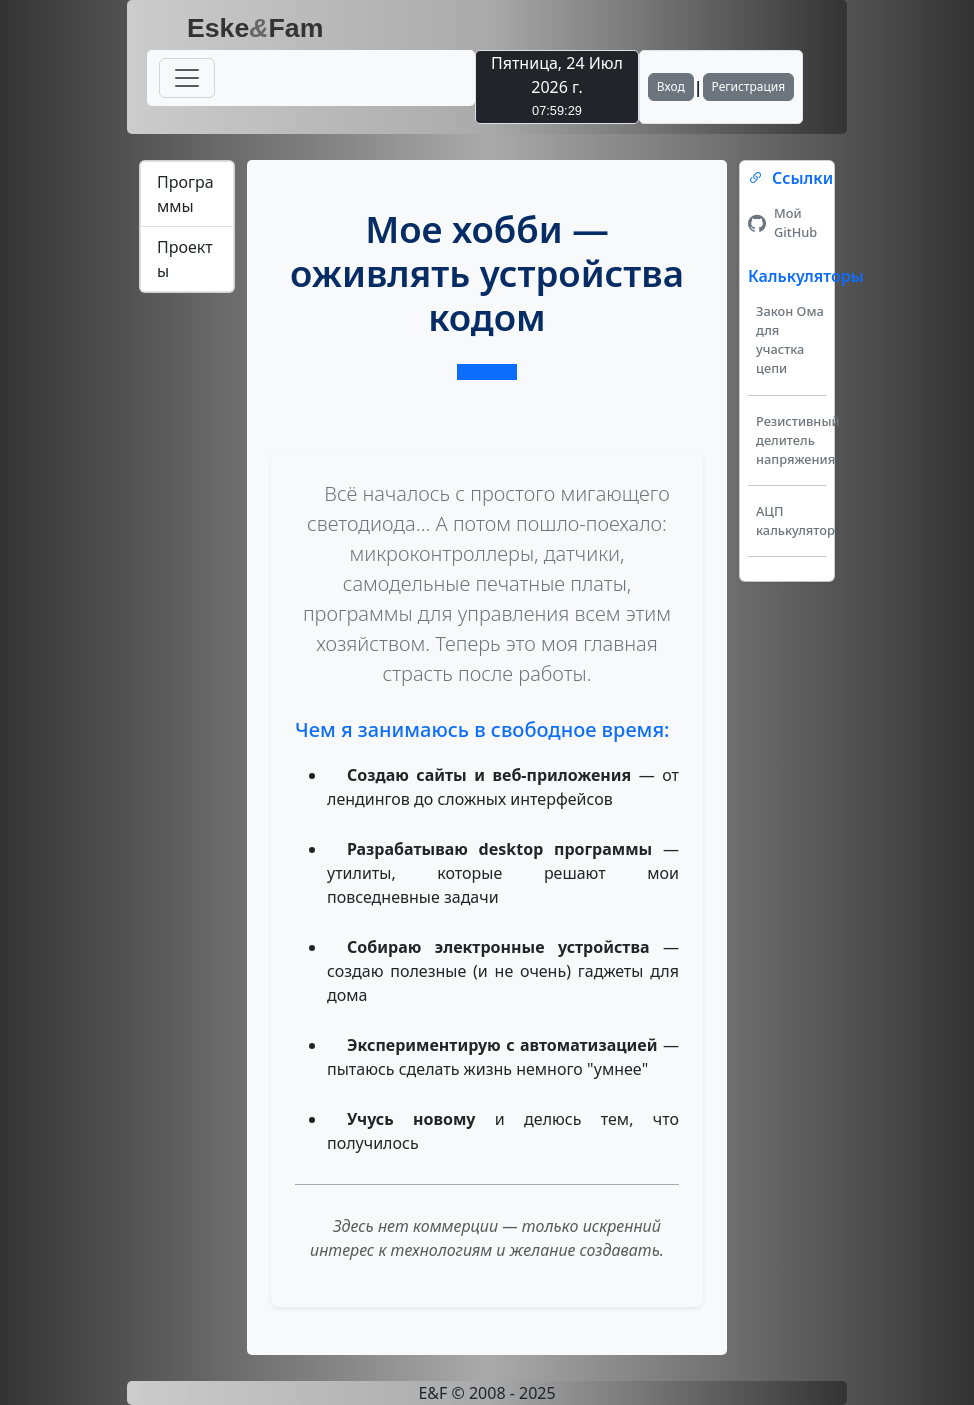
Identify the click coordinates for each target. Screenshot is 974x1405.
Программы (185, 194)
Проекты (185, 259)
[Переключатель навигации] (187, 78)
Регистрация (749, 86)
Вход (671, 86)
